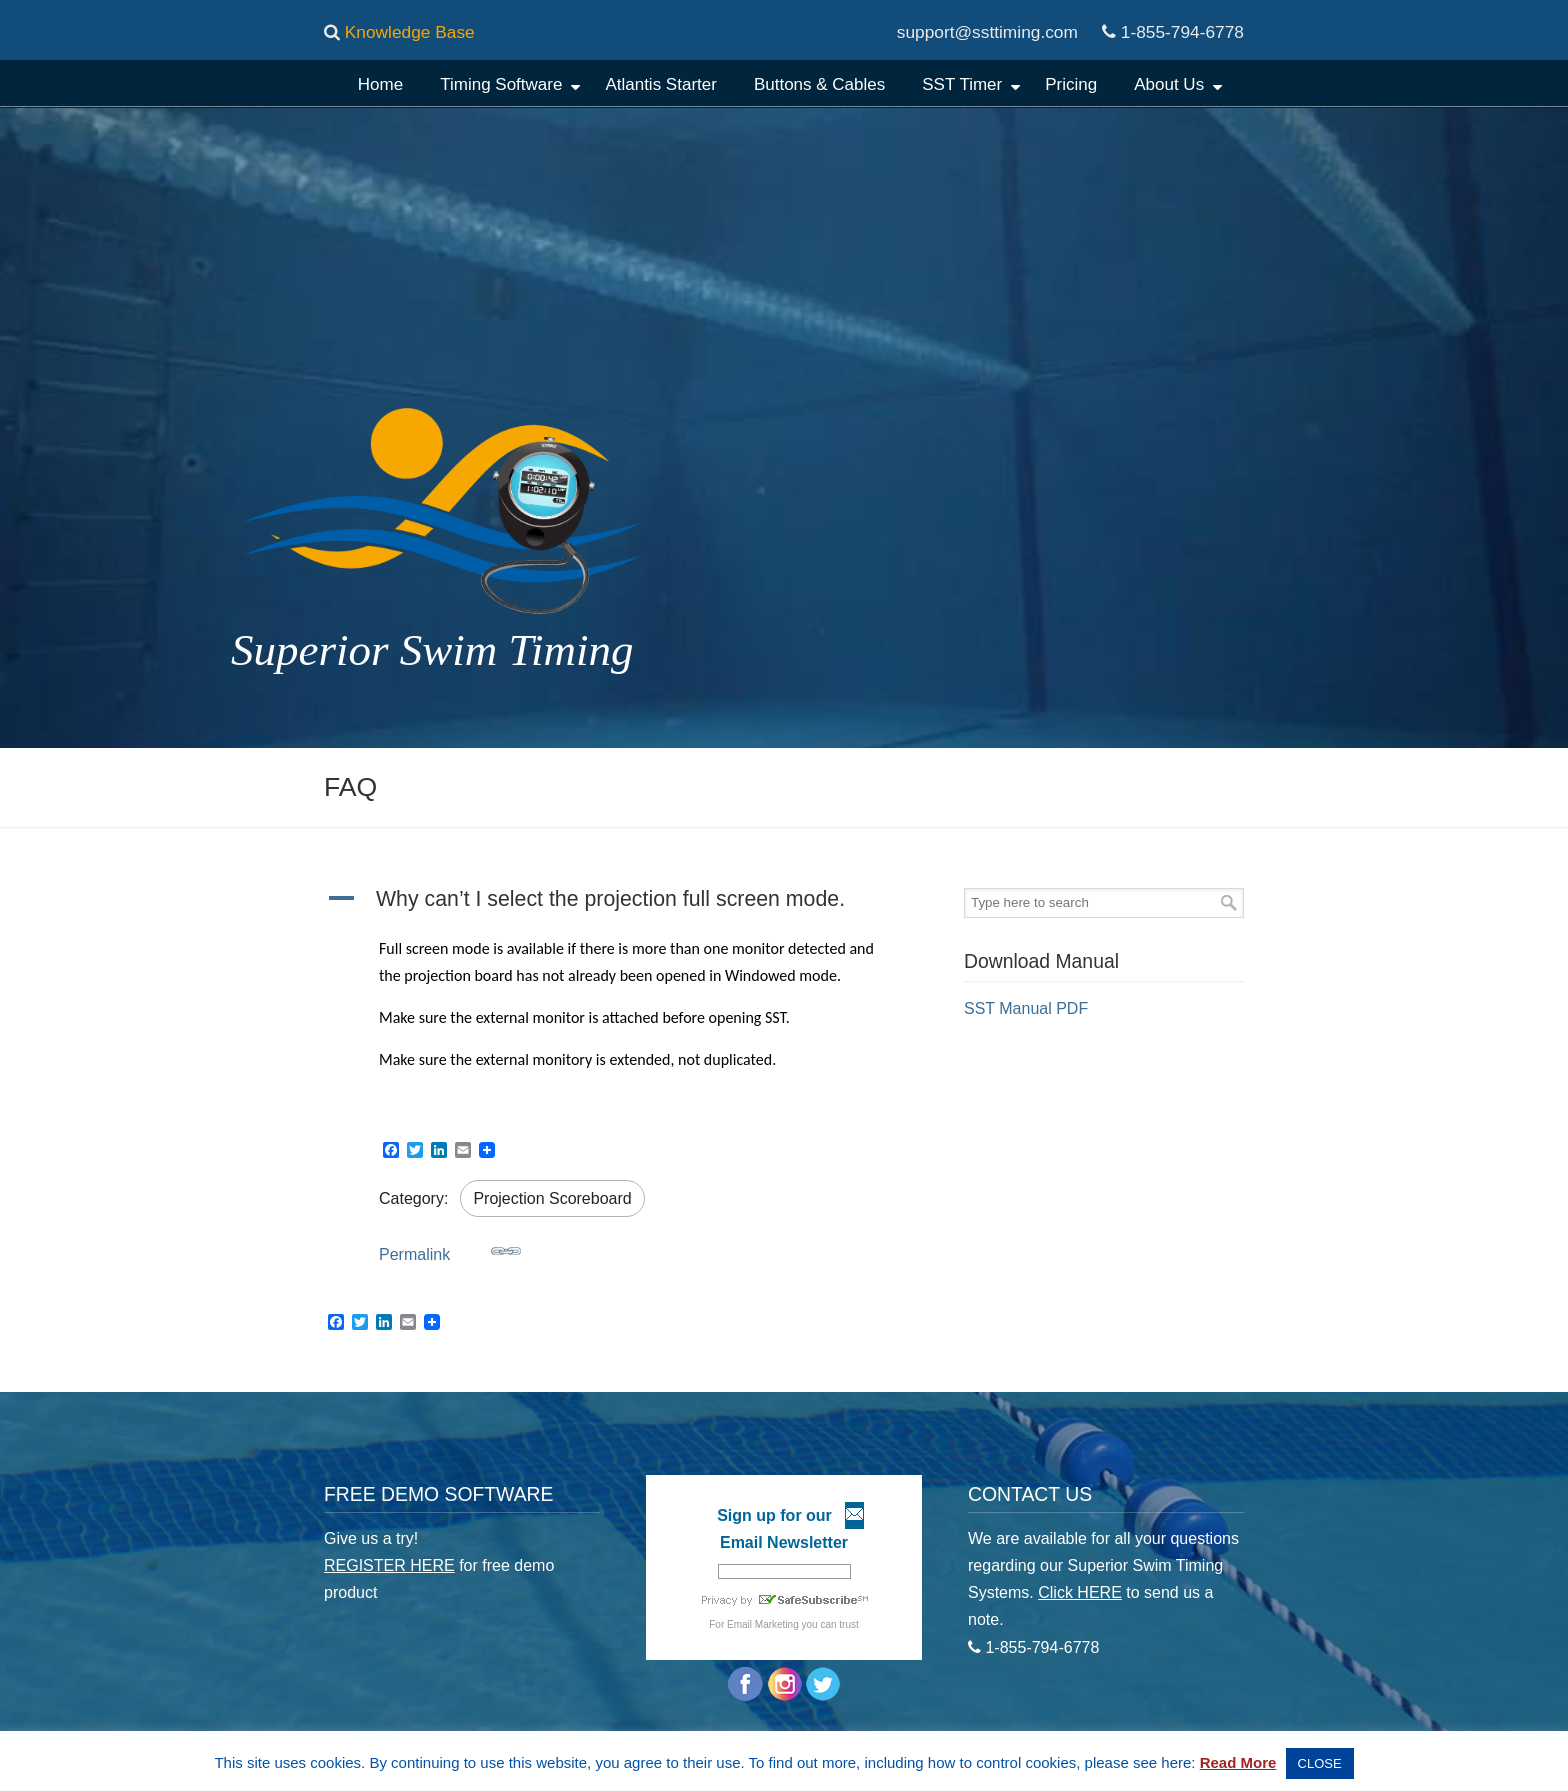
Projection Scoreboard (552, 1198)
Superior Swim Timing (770, 135)
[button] (624, 901)
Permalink (450, 1249)
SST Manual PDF (1026, 1008)
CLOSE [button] (1320, 1763)
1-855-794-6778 (1182, 32)
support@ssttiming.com (987, 32)
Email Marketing (763, 1624)
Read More (1238, 1762)
